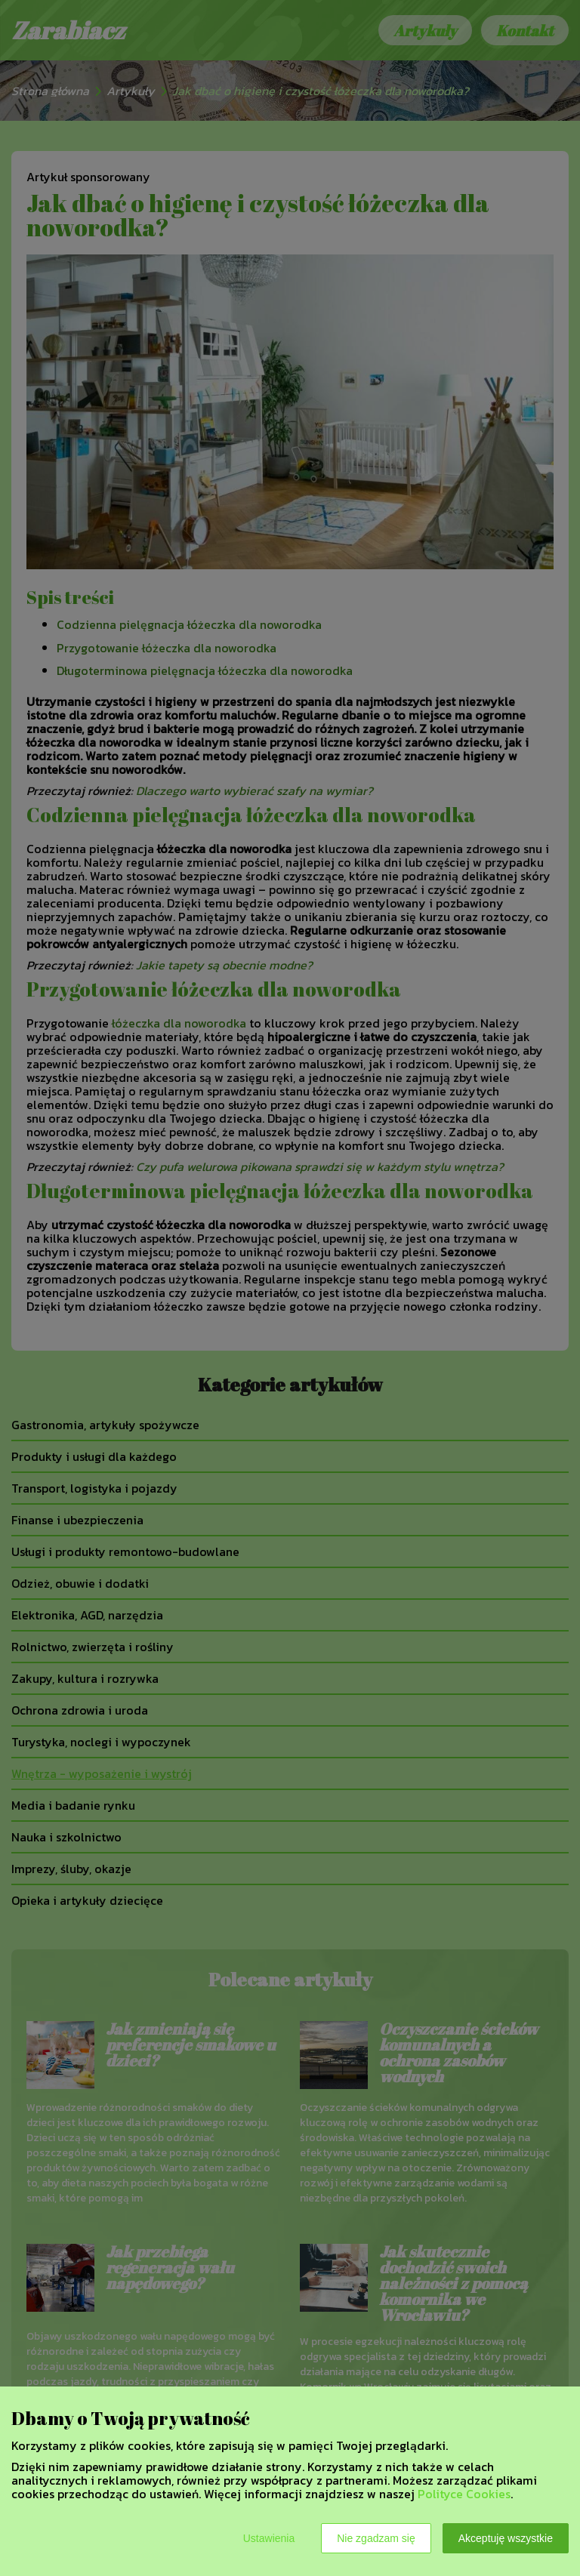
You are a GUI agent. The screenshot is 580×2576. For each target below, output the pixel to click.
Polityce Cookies (464, 2494)
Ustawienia (269, 2538)
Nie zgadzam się (376, 2538)
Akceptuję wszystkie (505, 2538)
